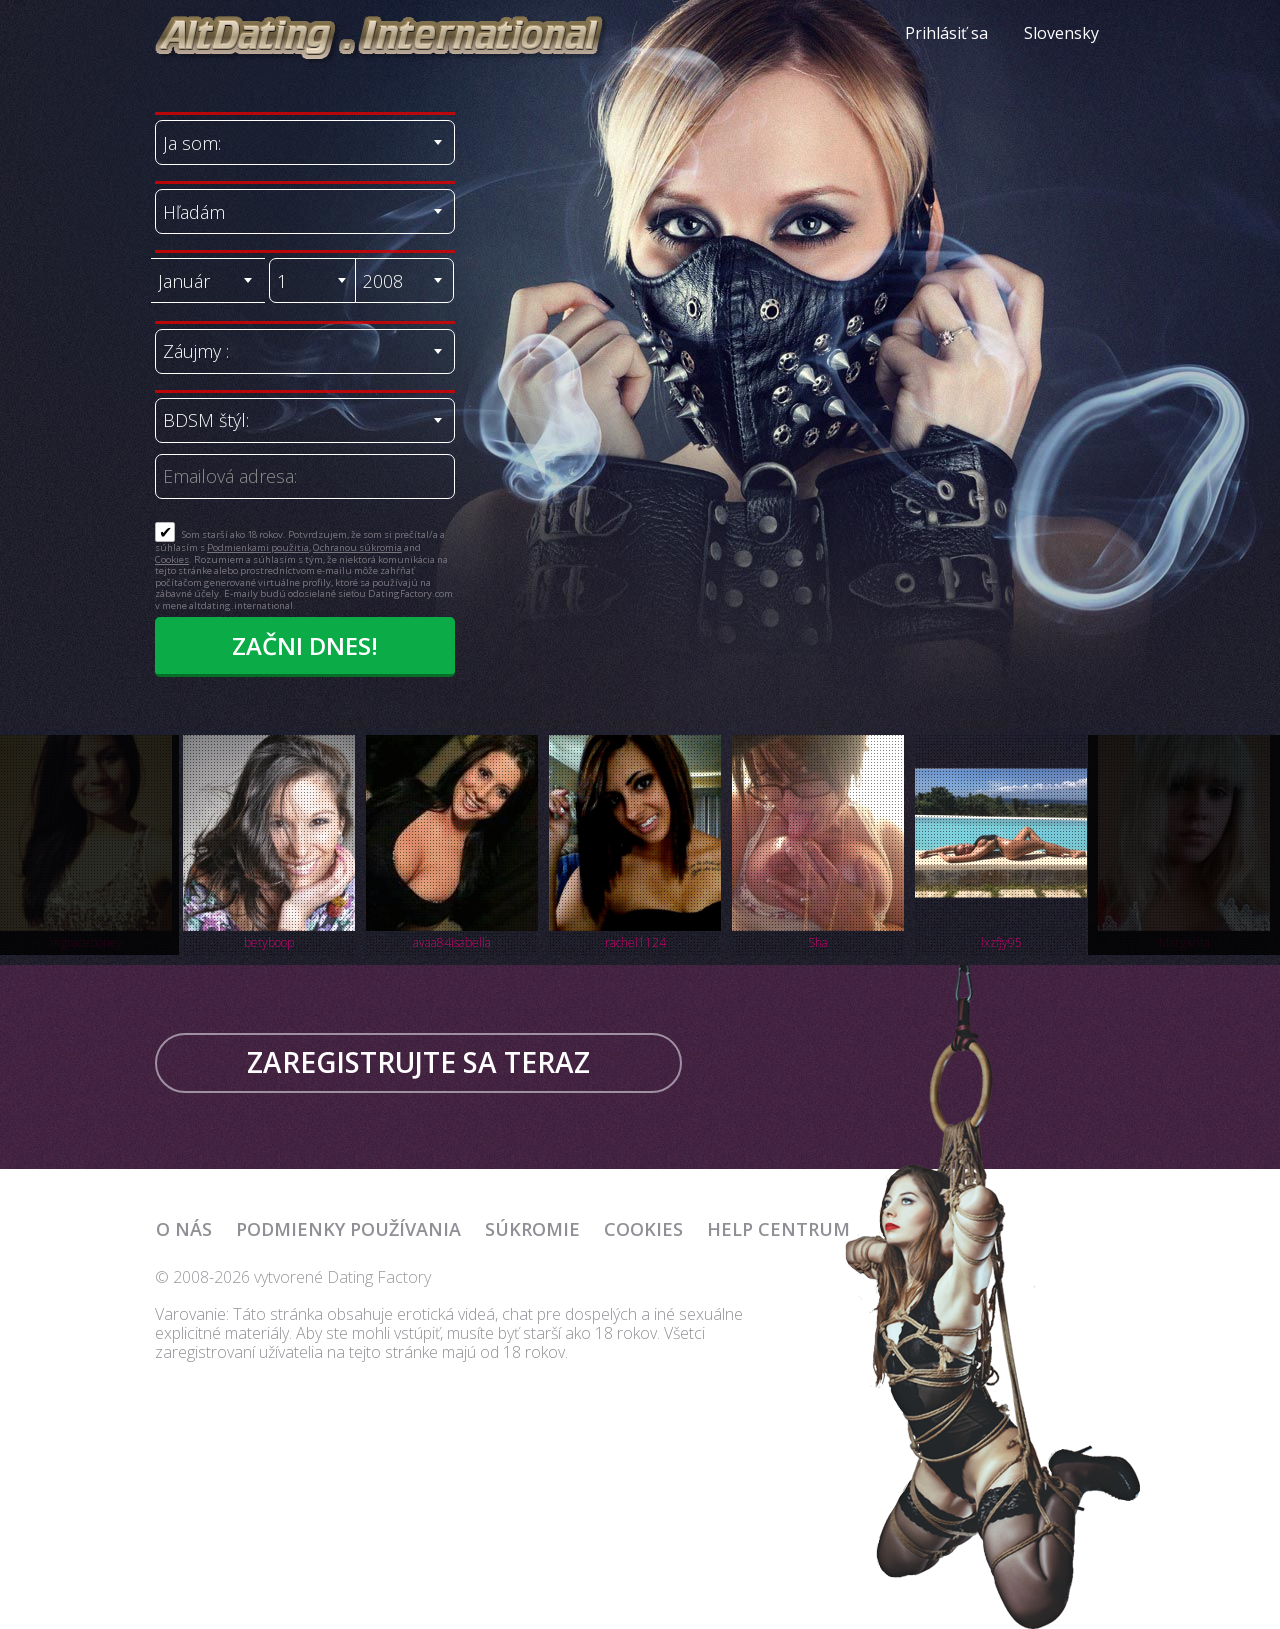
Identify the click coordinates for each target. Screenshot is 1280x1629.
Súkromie (532, 1229)
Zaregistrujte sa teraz (418, 1062)
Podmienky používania (348, 1229)
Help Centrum (778, 1229)
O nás (184, 1229)
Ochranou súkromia (357, 547)
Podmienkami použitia (258, 547)
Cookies (172, 559)
